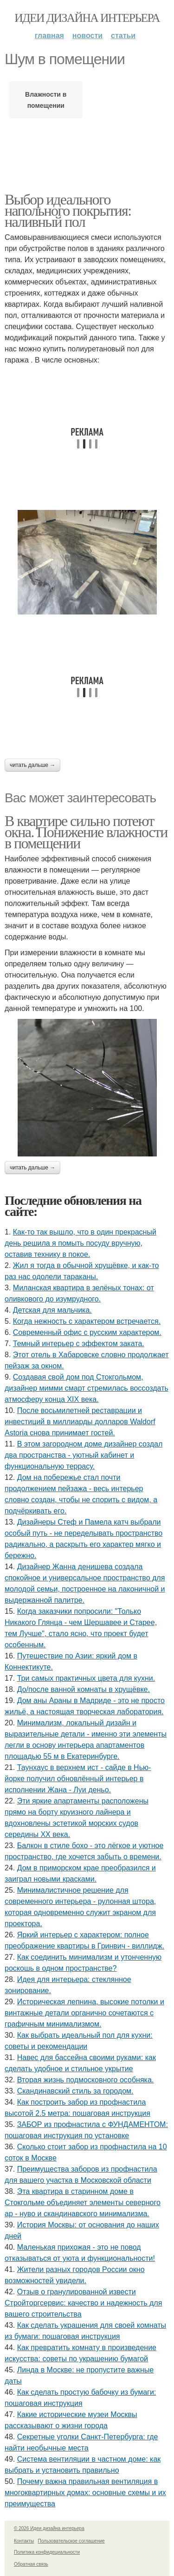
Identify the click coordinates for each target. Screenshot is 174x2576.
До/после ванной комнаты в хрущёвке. (83, 1689)
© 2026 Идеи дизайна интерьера (49, 2528)
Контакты (24, 2540)
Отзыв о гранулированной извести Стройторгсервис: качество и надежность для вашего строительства (83, 2303)
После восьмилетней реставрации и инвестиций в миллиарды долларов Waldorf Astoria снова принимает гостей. (80, 1422)
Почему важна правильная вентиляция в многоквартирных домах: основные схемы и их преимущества (85, 2492)
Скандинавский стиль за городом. (75, 2091)
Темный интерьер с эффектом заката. (78, 1343)
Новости (87, 36)
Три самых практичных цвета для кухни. (86, 1678)
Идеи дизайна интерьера (87, 18)
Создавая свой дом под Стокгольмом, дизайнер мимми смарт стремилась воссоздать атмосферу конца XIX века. (86, 1388)
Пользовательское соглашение (71, 2540)
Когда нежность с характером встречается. (87, 1321)
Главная (49, 36)
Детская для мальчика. (52, 1310)
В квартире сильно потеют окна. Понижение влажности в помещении (86, 832)
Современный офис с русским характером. (87, 1332)
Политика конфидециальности (47, 2552)
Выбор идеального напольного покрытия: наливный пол (68, 210)
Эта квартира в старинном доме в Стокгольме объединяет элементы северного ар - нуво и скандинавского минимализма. (83, 2202)
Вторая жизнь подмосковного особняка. (85, 2080)
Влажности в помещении (45, 100)
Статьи (123, 36)
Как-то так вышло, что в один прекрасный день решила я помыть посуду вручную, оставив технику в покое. (80, 1243)
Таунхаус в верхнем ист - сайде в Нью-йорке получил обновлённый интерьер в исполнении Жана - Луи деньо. (78, 1779)
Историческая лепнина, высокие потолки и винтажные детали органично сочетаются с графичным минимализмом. (84, 2013)
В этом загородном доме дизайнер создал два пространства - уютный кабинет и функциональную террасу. (83, 1455)
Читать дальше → (32, 765)
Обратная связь (31, 2564)
